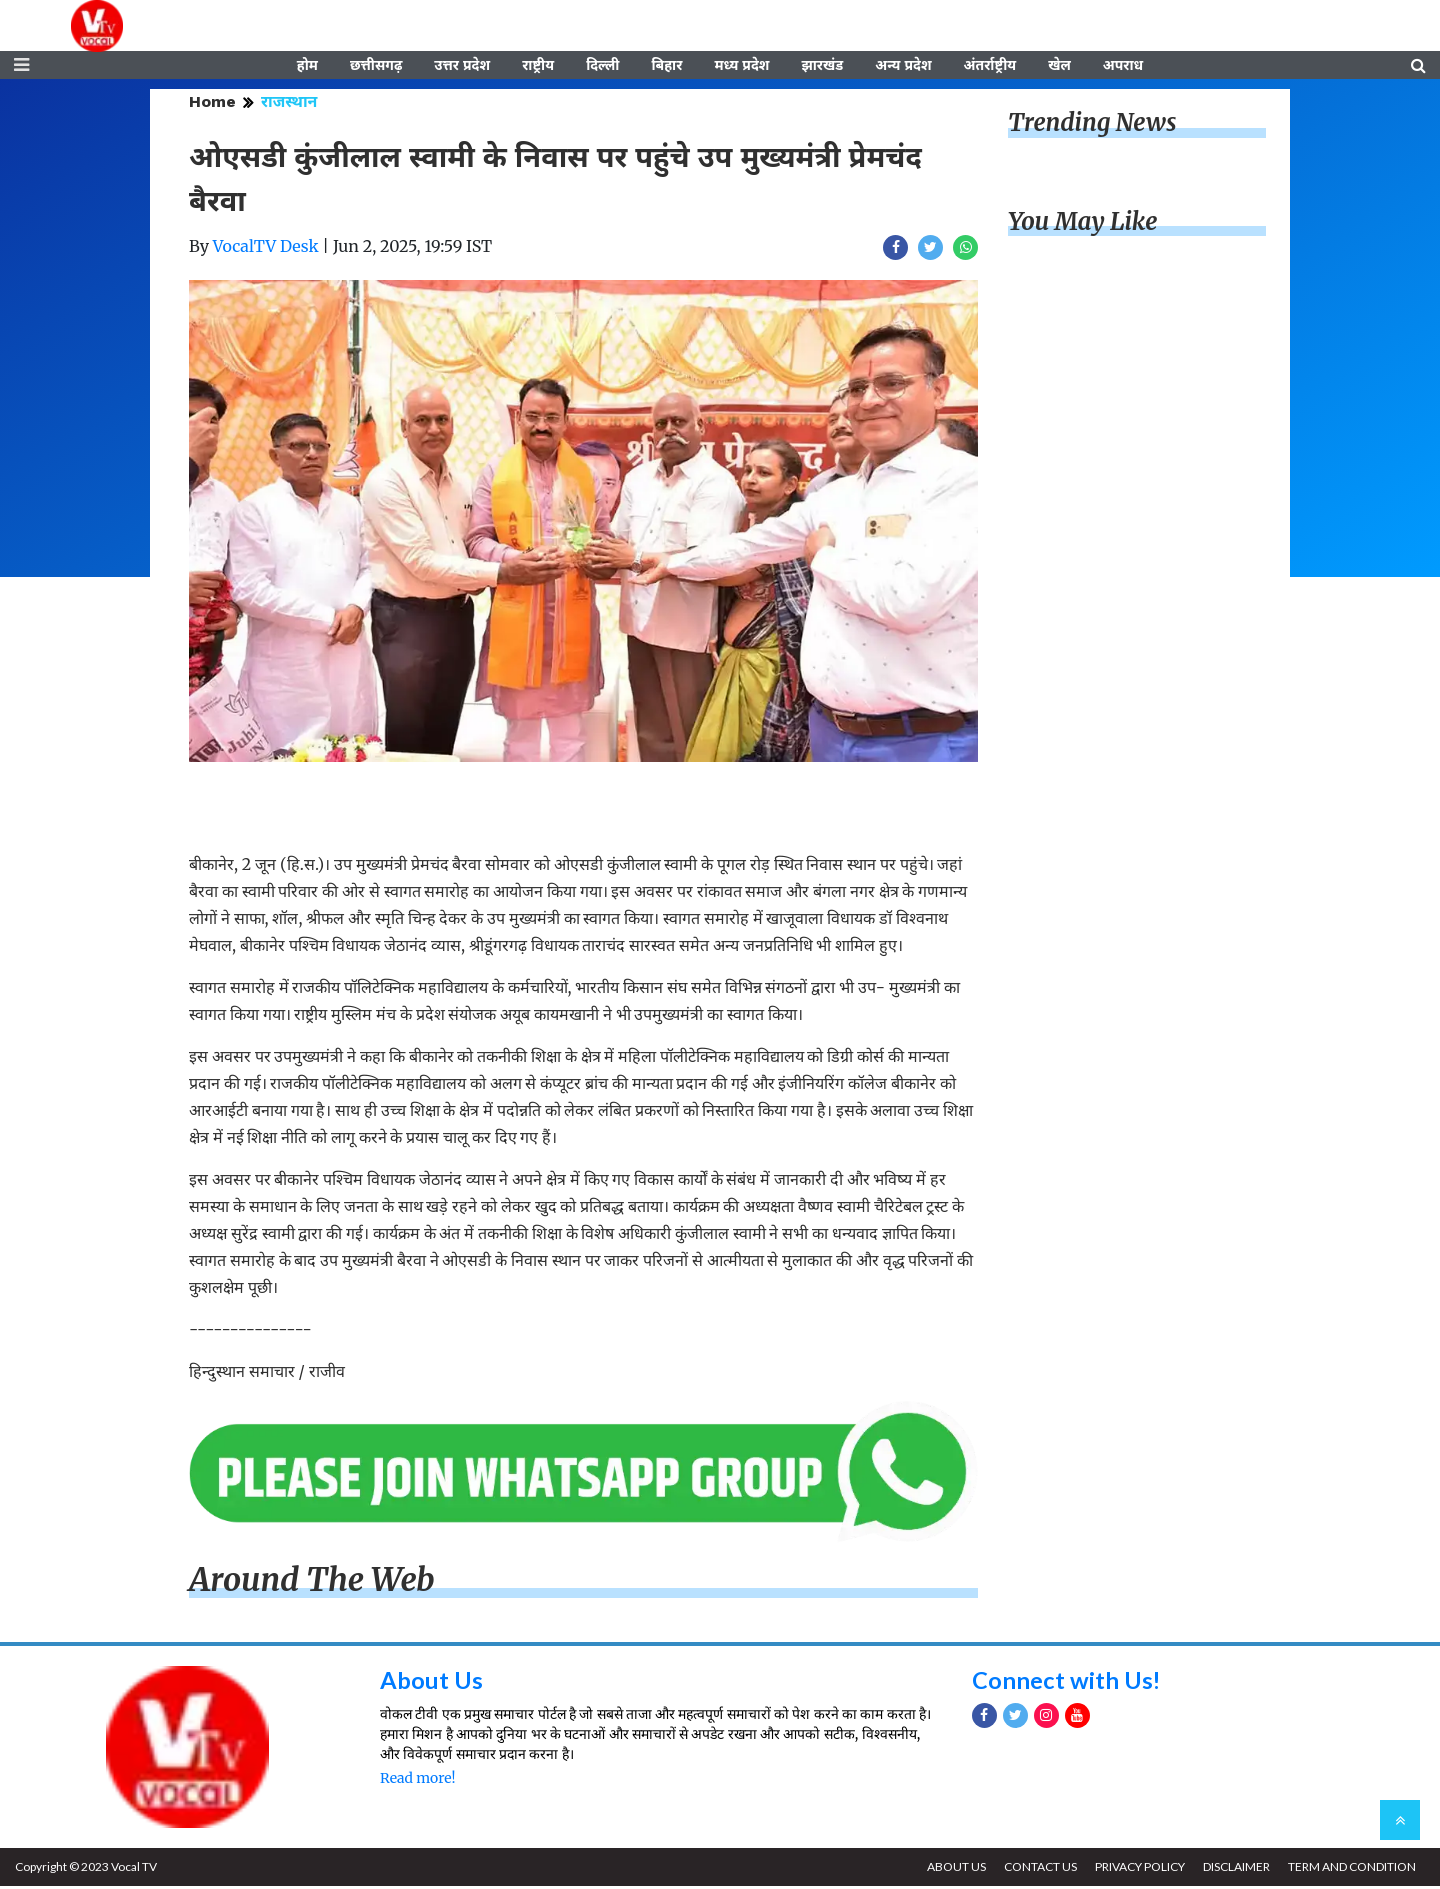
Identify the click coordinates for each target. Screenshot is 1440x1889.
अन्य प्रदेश (903, 67)
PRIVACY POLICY (1137, 1869)
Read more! (417, 1780)
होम (307, 67)
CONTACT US (1036, 1869)
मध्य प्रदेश (741, 67)
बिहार (666, 67)
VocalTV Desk (266, 249)
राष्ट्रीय (538, 67)
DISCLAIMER (1234, 1869)
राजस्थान (289, 104)
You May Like (1083, 224)
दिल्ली (602, 67)
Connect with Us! (1067, 1681)
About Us (431, 1681)
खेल (1059, 67)
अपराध (1123, 67)
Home (212, 104)
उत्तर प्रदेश (462, 67)
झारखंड (822, 67)
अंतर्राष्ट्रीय (990, 67)
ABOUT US (951, 1869)
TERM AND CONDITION (1351, 1869)
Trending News (1092, 125)
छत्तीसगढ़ (376, 67)
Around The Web (312, 1583)
